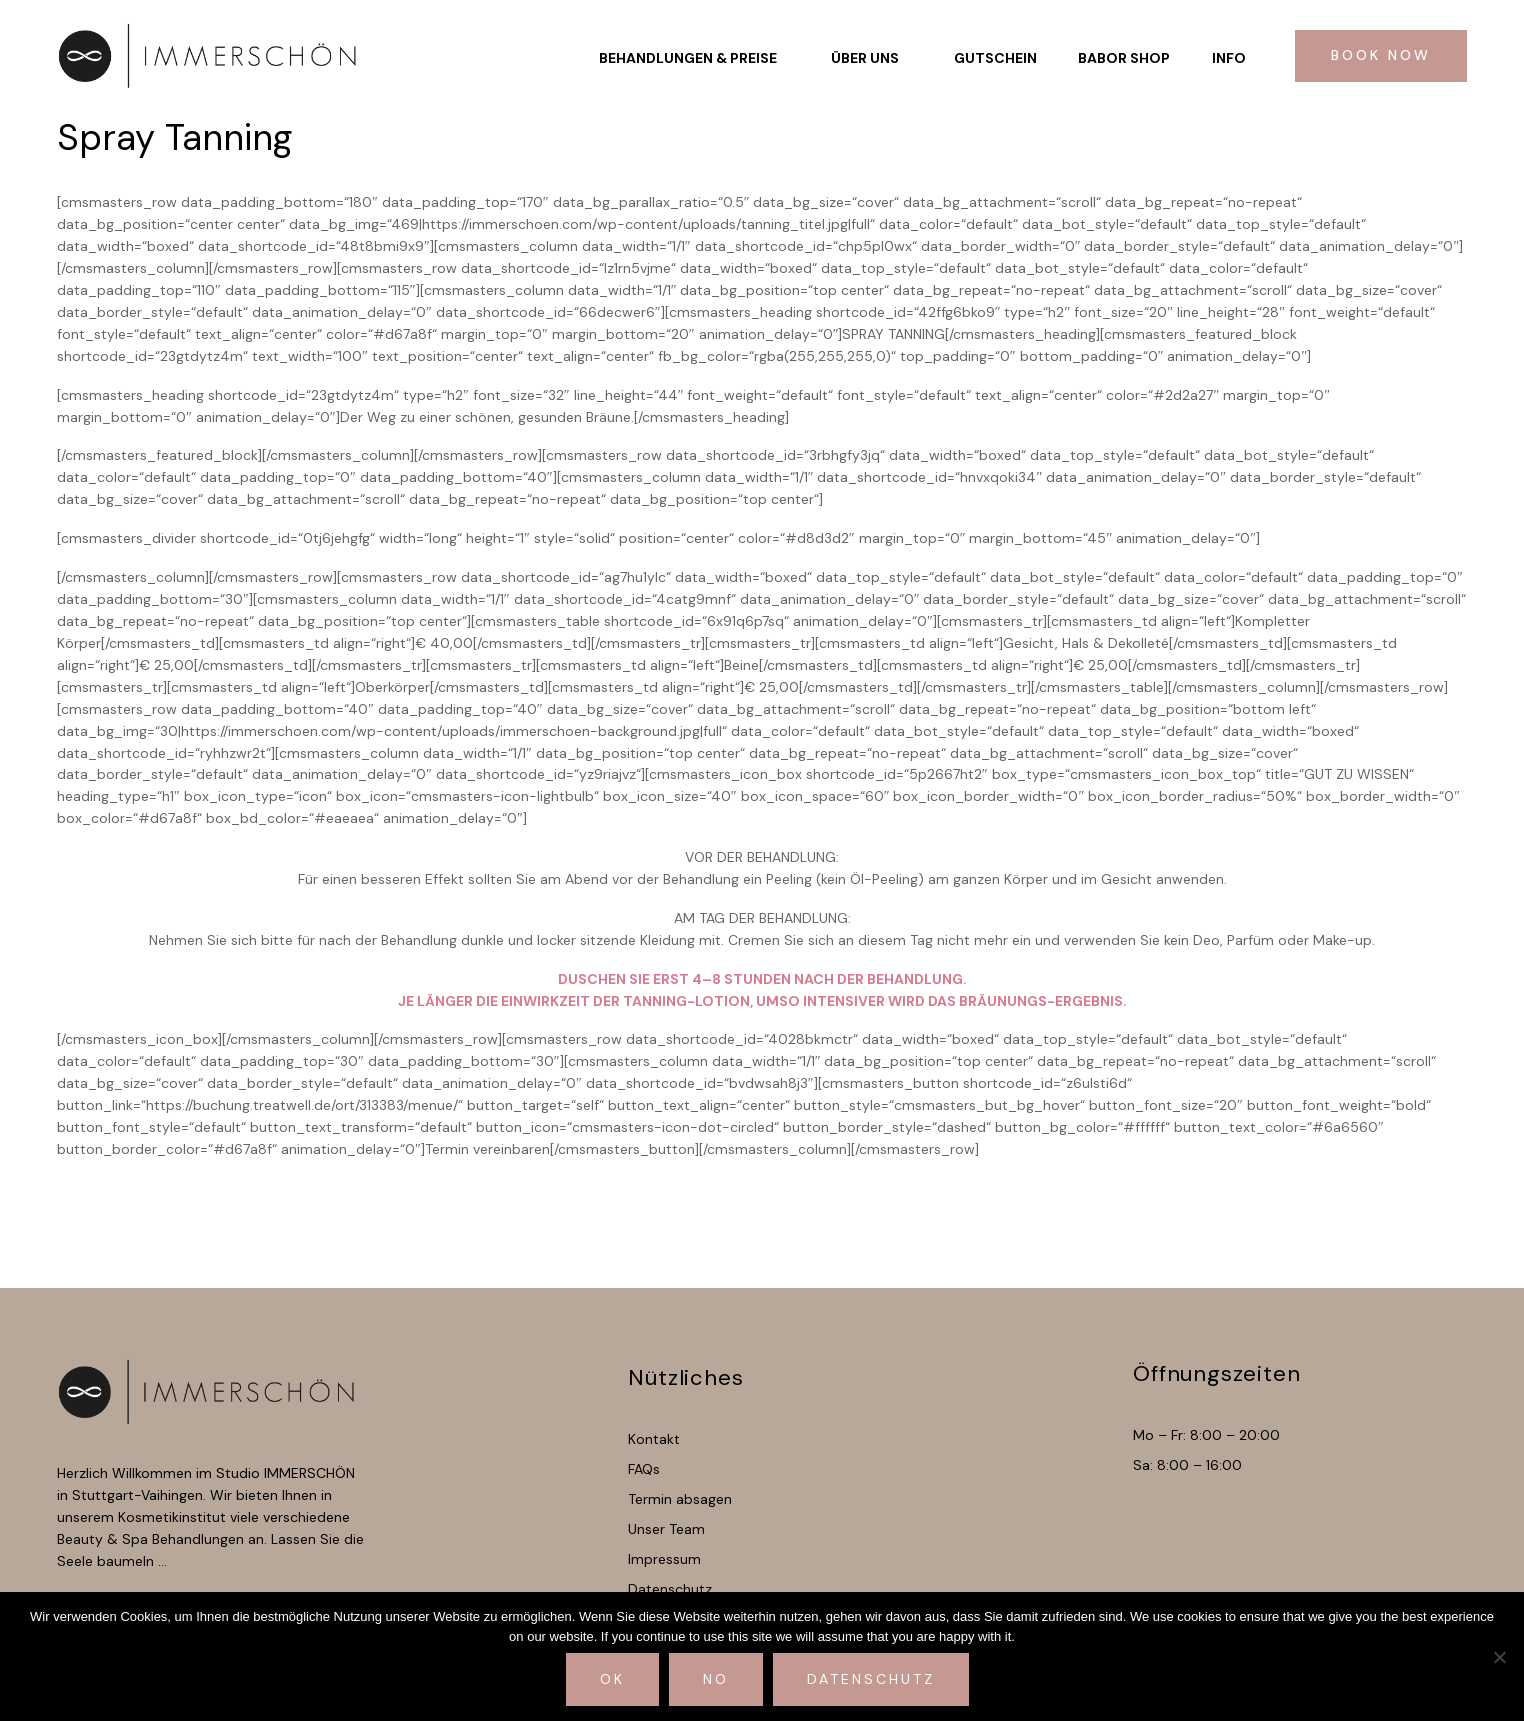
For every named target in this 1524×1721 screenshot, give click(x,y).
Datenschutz (871, 1679)
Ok (612, 1679)
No (716, 1679)
